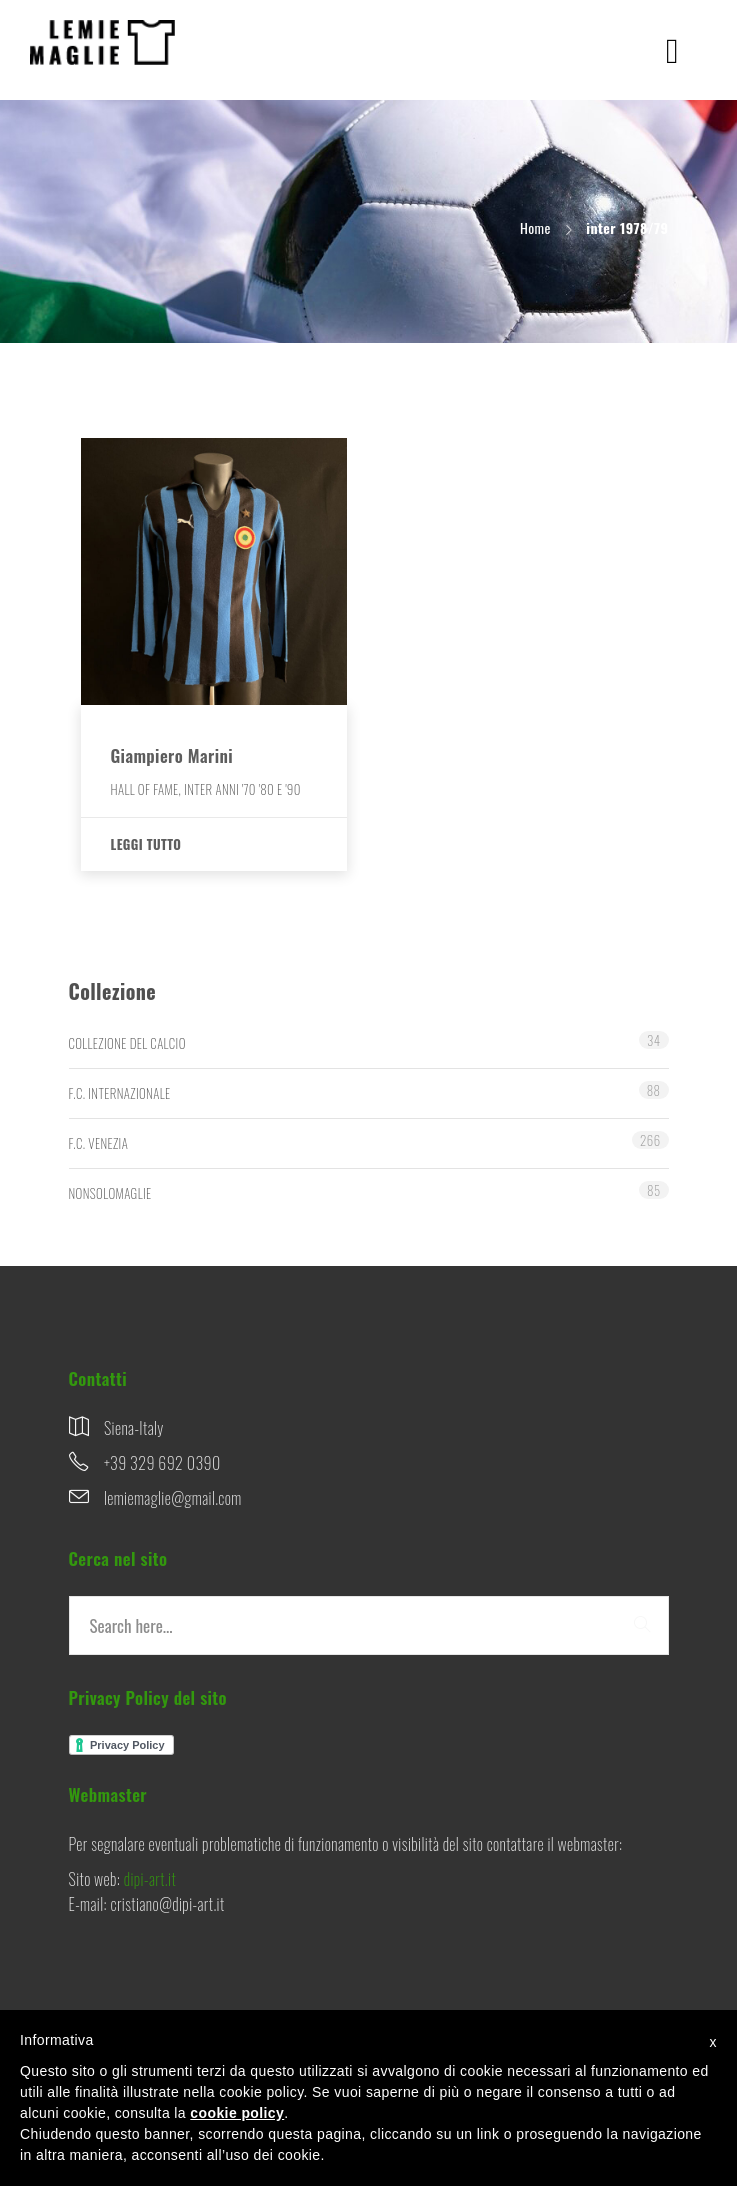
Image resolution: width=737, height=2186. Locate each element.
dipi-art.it (150, 1879)
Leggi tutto (146, 844)
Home (535, 227)
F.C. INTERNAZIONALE (120, 1093)
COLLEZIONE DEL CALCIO (127, 1043)
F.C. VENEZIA (99, 1143)
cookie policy (237, 2113)
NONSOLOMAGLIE (110, 1193)
